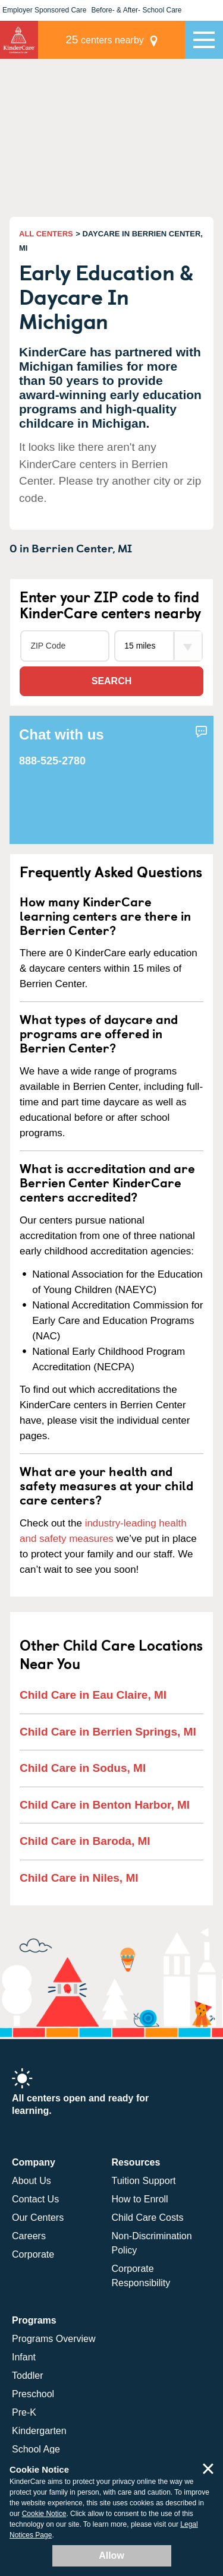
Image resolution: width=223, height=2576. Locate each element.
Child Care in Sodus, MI (83, 1768)
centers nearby (104, 39)
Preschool (33, 2394)
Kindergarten (39, 2431)
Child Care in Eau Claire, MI (93, 1695)
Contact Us (35, 2199)
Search (112, 681)
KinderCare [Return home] (19, 40)
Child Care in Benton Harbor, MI (105, 1805)
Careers (29, 2236)
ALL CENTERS (46, 233)
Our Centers (38, 2217)
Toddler (27, 2375)
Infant (24, 2357)
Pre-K (24, 2412)
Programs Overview (53, 2339)
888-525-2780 (52, 761)
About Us (31, 2181)
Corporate (33, 2254)
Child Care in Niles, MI (79, 1878)
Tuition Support (144, 2181)
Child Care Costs (148, 2217)
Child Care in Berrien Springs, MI (108, 1731)
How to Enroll (140, 2199)
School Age (36, 2449)
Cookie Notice (44, 2513)
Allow (111, 2555)
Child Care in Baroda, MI (85, 1841)
